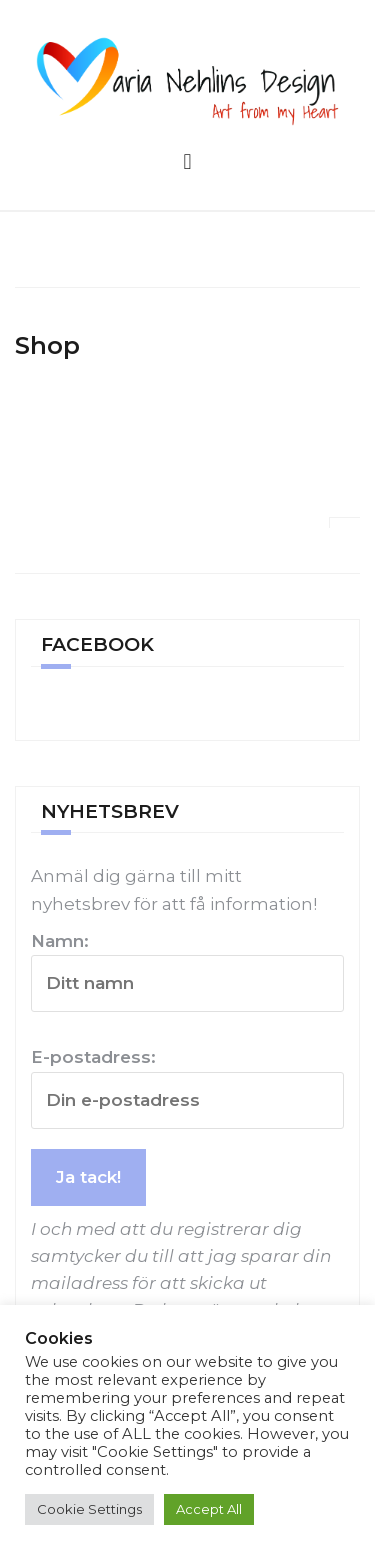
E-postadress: (187, 1087)
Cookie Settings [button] (89, 1509)
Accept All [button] (209, 1509)
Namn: (187, 971)
